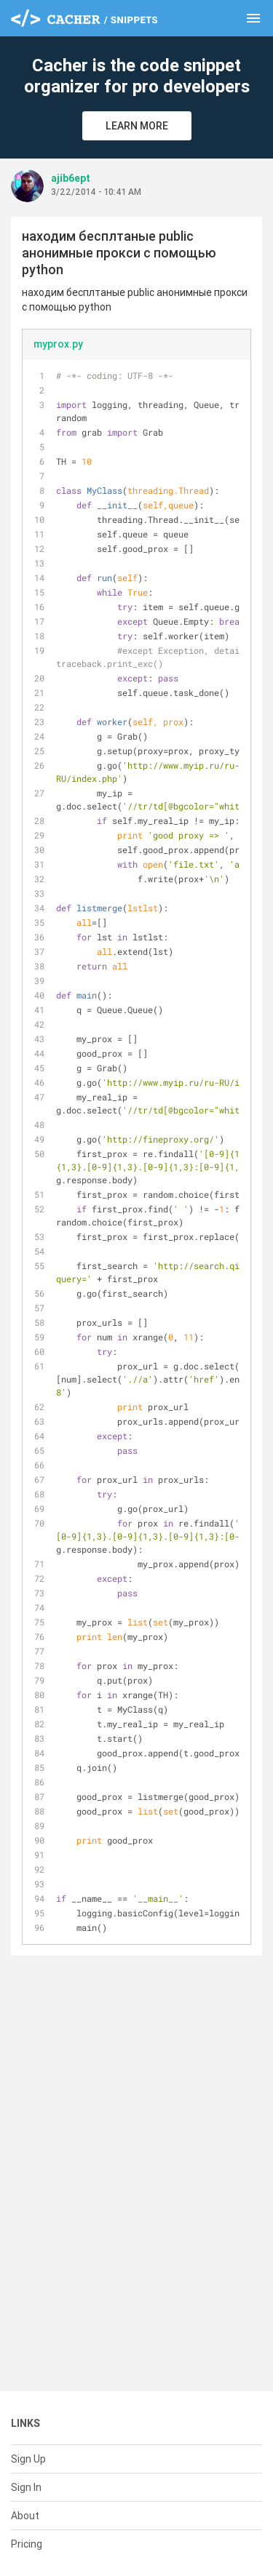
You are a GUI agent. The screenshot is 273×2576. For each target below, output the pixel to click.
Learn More (137, 125)
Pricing (26, 2544)
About (25, 2515)
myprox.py (58, 344)
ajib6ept (70, 178)
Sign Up (28, 2458)
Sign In (26, 2487)
